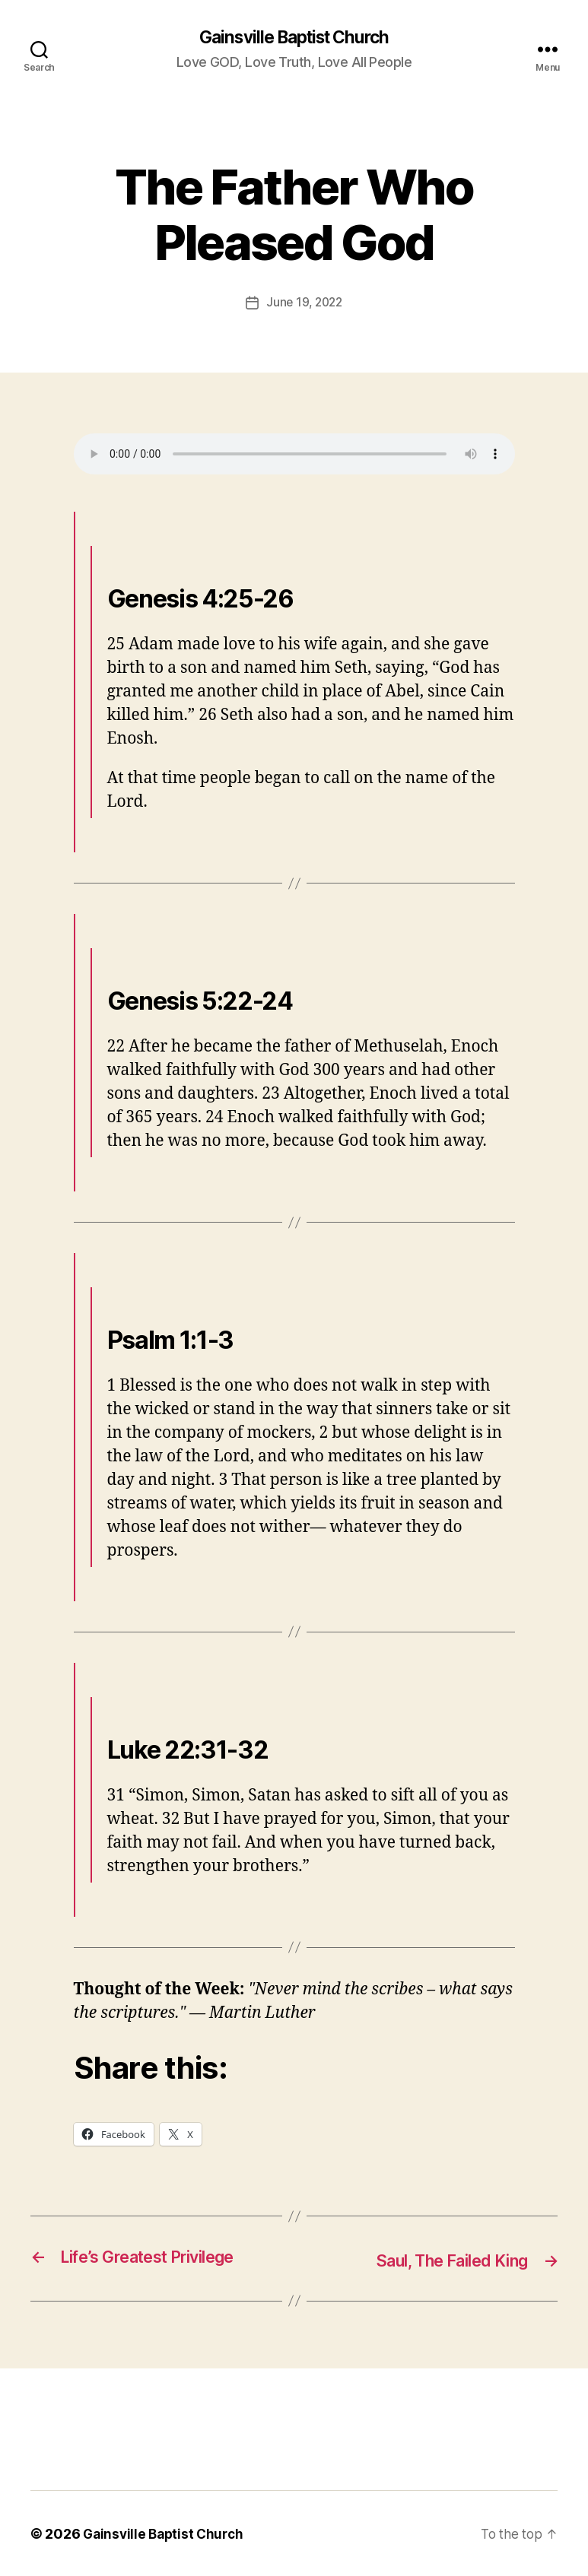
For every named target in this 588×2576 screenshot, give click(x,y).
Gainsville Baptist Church (294, 38)
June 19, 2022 (304, 303)
